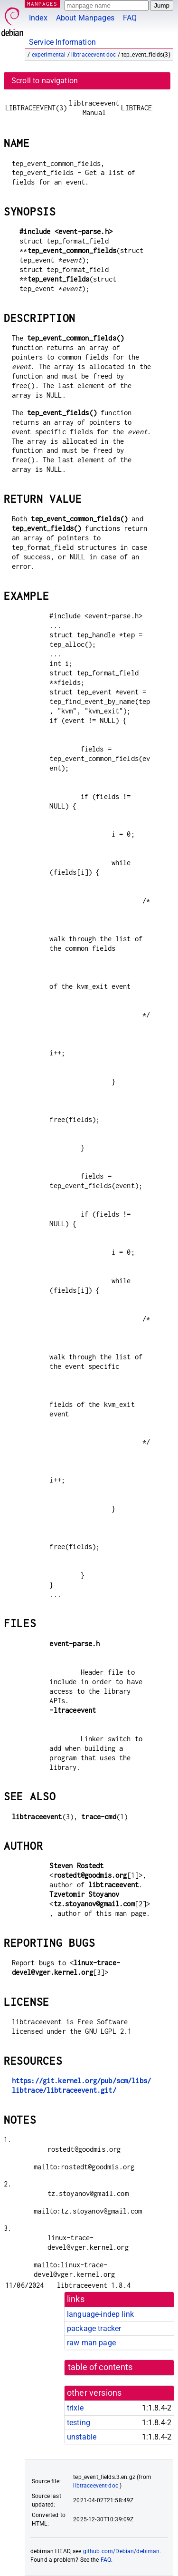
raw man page (91, 2342)
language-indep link (100, 2314)
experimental (49, 54)
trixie (75, 2407)
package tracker (94, 2328)
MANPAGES (42, 3)
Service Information (62, 42)
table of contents (100, 2367)
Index (38, 17)
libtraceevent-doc (93, 54)
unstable (81, 2436)
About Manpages (85, 17)
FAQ (130, 17)
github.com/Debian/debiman (121, 2551)
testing (78, 2422)
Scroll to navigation (44, 80)
